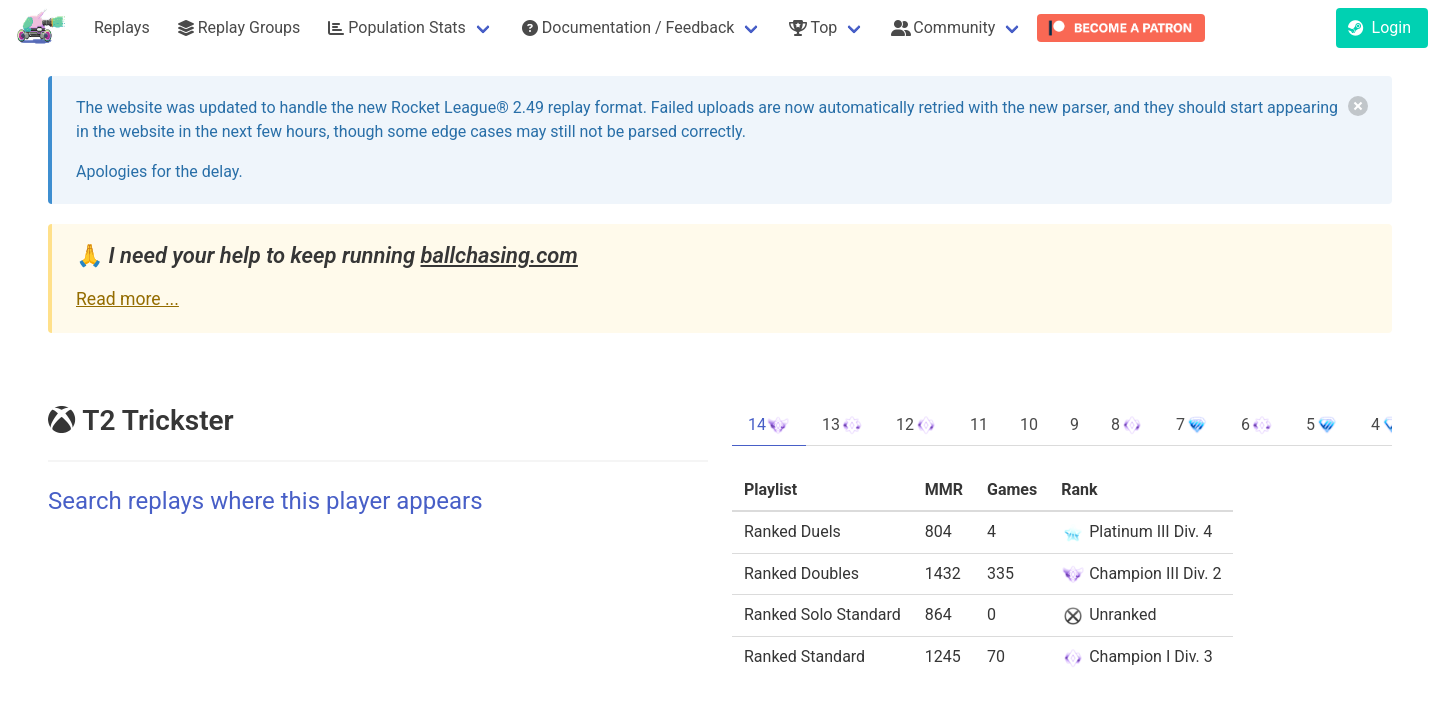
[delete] (1358, 106)
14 (769, 425)
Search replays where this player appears (265, 501)
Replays (122, 27)
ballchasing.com (498, 255)
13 (843, 425)
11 (979, 424)
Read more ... (127, 299)
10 (1029, 424)
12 (917, 425)
